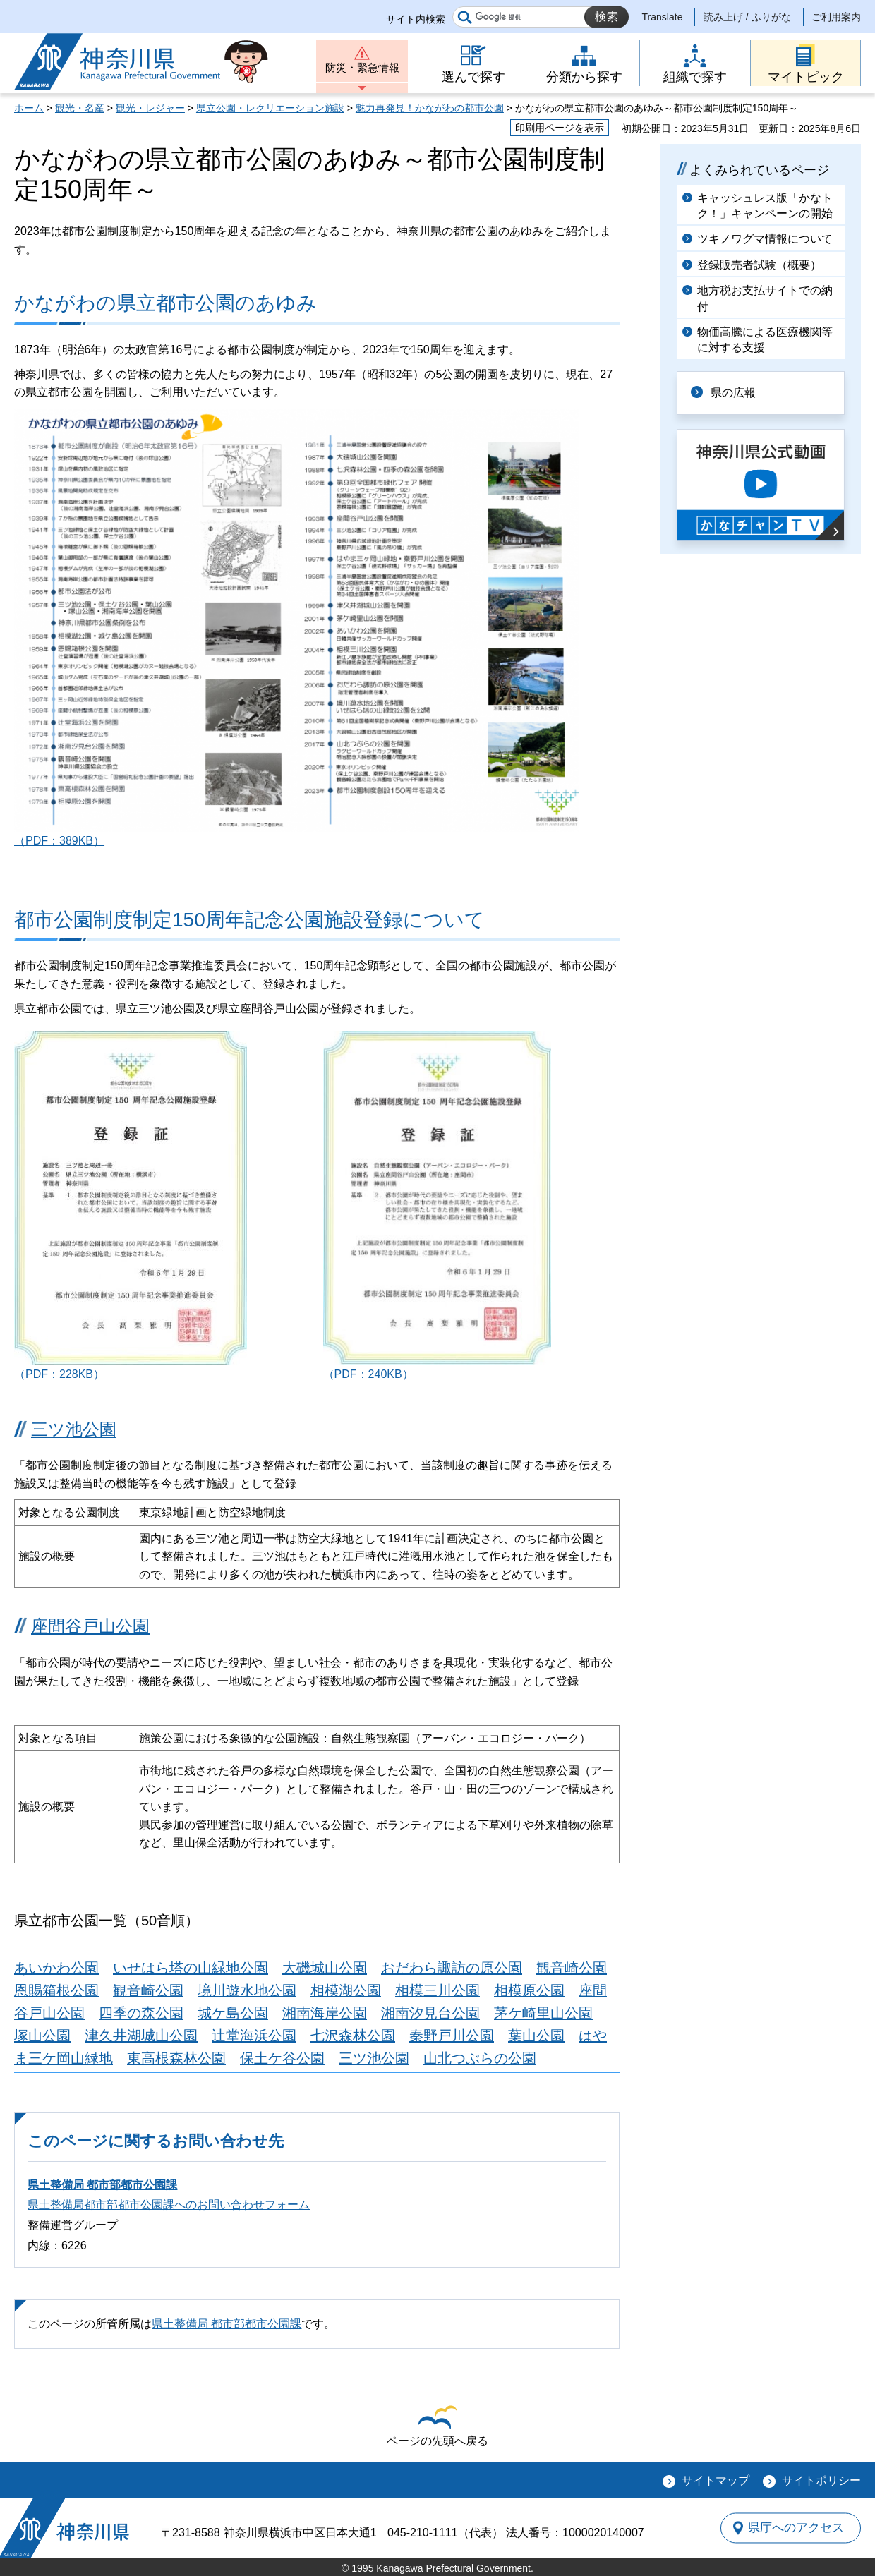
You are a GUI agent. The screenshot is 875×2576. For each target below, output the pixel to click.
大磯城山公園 (324, 1968)
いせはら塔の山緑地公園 (190, 1968)
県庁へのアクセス (796, 2527)
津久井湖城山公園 (141, 2035)
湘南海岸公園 (324, 2013)
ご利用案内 (836, 17)
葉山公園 (536, 2035)
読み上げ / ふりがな (747, 17)
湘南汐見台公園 (430, 2013)
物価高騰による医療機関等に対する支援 (765, 339)
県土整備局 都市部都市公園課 (102, 2185)
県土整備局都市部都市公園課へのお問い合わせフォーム (169, 2205)
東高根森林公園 (176, 2058)
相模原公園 (529, 1990)
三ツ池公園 (73, 1429)
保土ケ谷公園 (282, 2058)
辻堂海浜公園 (254, 2035)
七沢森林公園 (352, 2035)
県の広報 (735, 393)
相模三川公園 (437, 1990)
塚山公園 (42, 2035)
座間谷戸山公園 (90, 1625)
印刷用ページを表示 (559, 127)
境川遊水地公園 (247, 1990)
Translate (662, 17)
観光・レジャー (150, 108)
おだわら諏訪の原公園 (451, 1968)
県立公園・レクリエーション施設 (270, 108)
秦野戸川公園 (451, 2035)
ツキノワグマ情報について (765, 239)
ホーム (29, 108)
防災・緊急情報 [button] (362, 69)
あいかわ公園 (56, 1968)
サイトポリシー (821, 2480)
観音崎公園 (571, 1968)
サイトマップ (715, 2480)
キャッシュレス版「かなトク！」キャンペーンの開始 (765, 205)
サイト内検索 (415, 19)
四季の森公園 (141, 2013)
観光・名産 (79, 108)
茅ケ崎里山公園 (543, 2013)
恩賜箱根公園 (56, 1990)
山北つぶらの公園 (479, 2058)
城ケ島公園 (233, 2013)
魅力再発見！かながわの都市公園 (430, 108)
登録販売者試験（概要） (759, 265)
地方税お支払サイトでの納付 (765, 298)
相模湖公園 (345, 1990)
